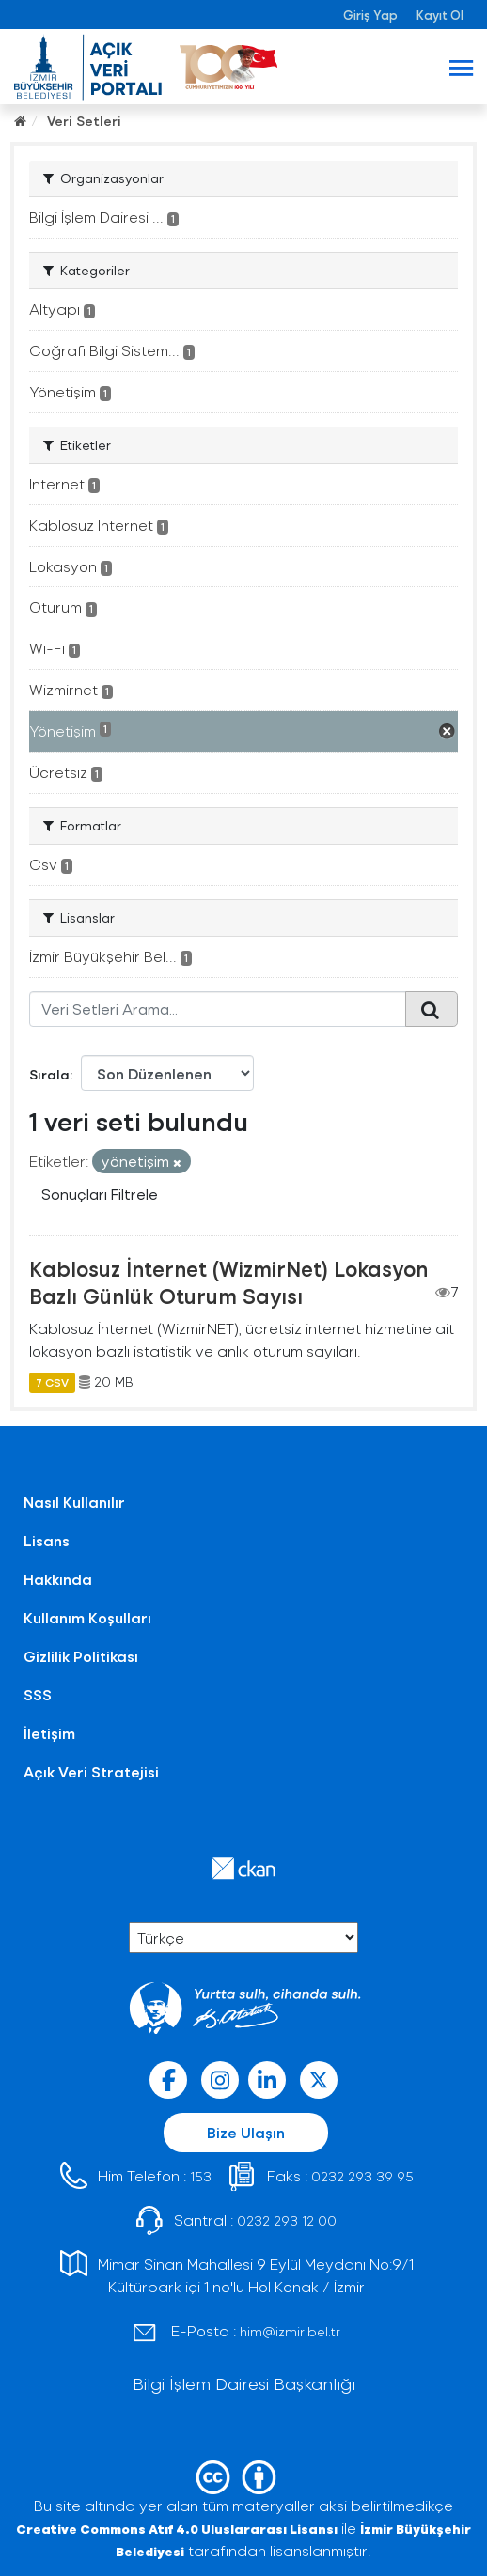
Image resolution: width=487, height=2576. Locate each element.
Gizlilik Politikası (81, 1656)
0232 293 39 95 (362, 2176)
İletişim (49, 1733)
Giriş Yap (370, 15)
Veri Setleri (84, 121)
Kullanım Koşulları (87, 1617)
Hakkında (58, 1579)
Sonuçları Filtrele (99, 1193)
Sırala (49, 1074)
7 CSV (52, 1381)
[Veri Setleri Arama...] (217, 1009)
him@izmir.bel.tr (290, 2331)
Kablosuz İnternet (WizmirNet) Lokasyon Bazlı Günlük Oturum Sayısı (228, 1282)
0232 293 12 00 (287, 2220)
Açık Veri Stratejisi (91, 1771)
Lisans (47, 1540)
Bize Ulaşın (246, 2132)
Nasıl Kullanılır (74, 1502)
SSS (38, 1694)
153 (201, 2176)
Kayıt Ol (439, 15)
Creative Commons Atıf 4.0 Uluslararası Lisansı (177, 2528)
